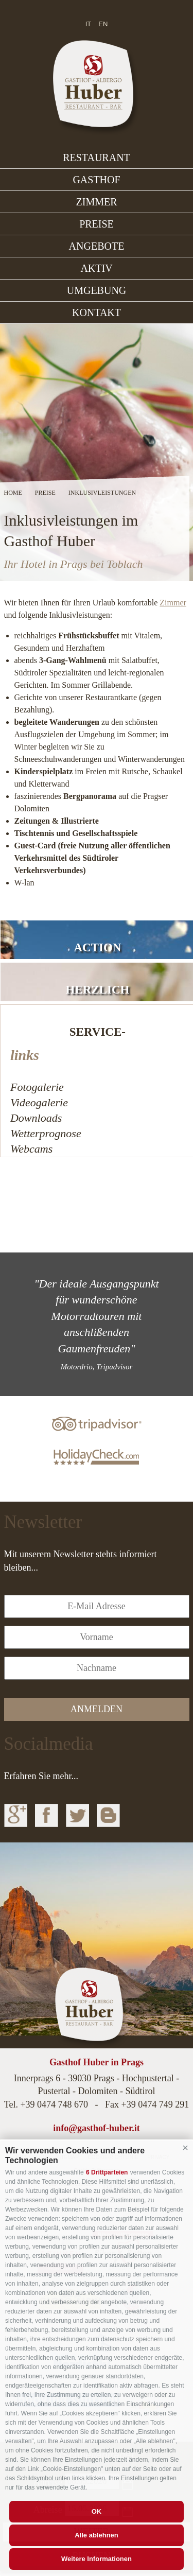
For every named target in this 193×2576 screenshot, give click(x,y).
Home (13, 492)
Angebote (97, 246)
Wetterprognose (45, 1133)
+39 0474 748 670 (54, 2104)
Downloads (36, 1117)
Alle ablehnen (96, 2535)
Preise (96, 224)
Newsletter (43, 1522)
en (103, 24)
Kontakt (96, 312)
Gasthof (96, 179)
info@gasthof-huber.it (96, 2128)
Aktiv (96, 268)
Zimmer (96, 201)
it (88, 24)
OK (97, 2511)
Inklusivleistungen (102, 492)
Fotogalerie (37, 1087)
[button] (185, 2148)
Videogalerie (39, 1102)
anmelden (96, 1709)
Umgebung (97, 290)
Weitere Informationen (96, 2559)
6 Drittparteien (107, 2172)
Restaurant (96, 157)
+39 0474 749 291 (155, 2104)
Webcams (31, 1148)
